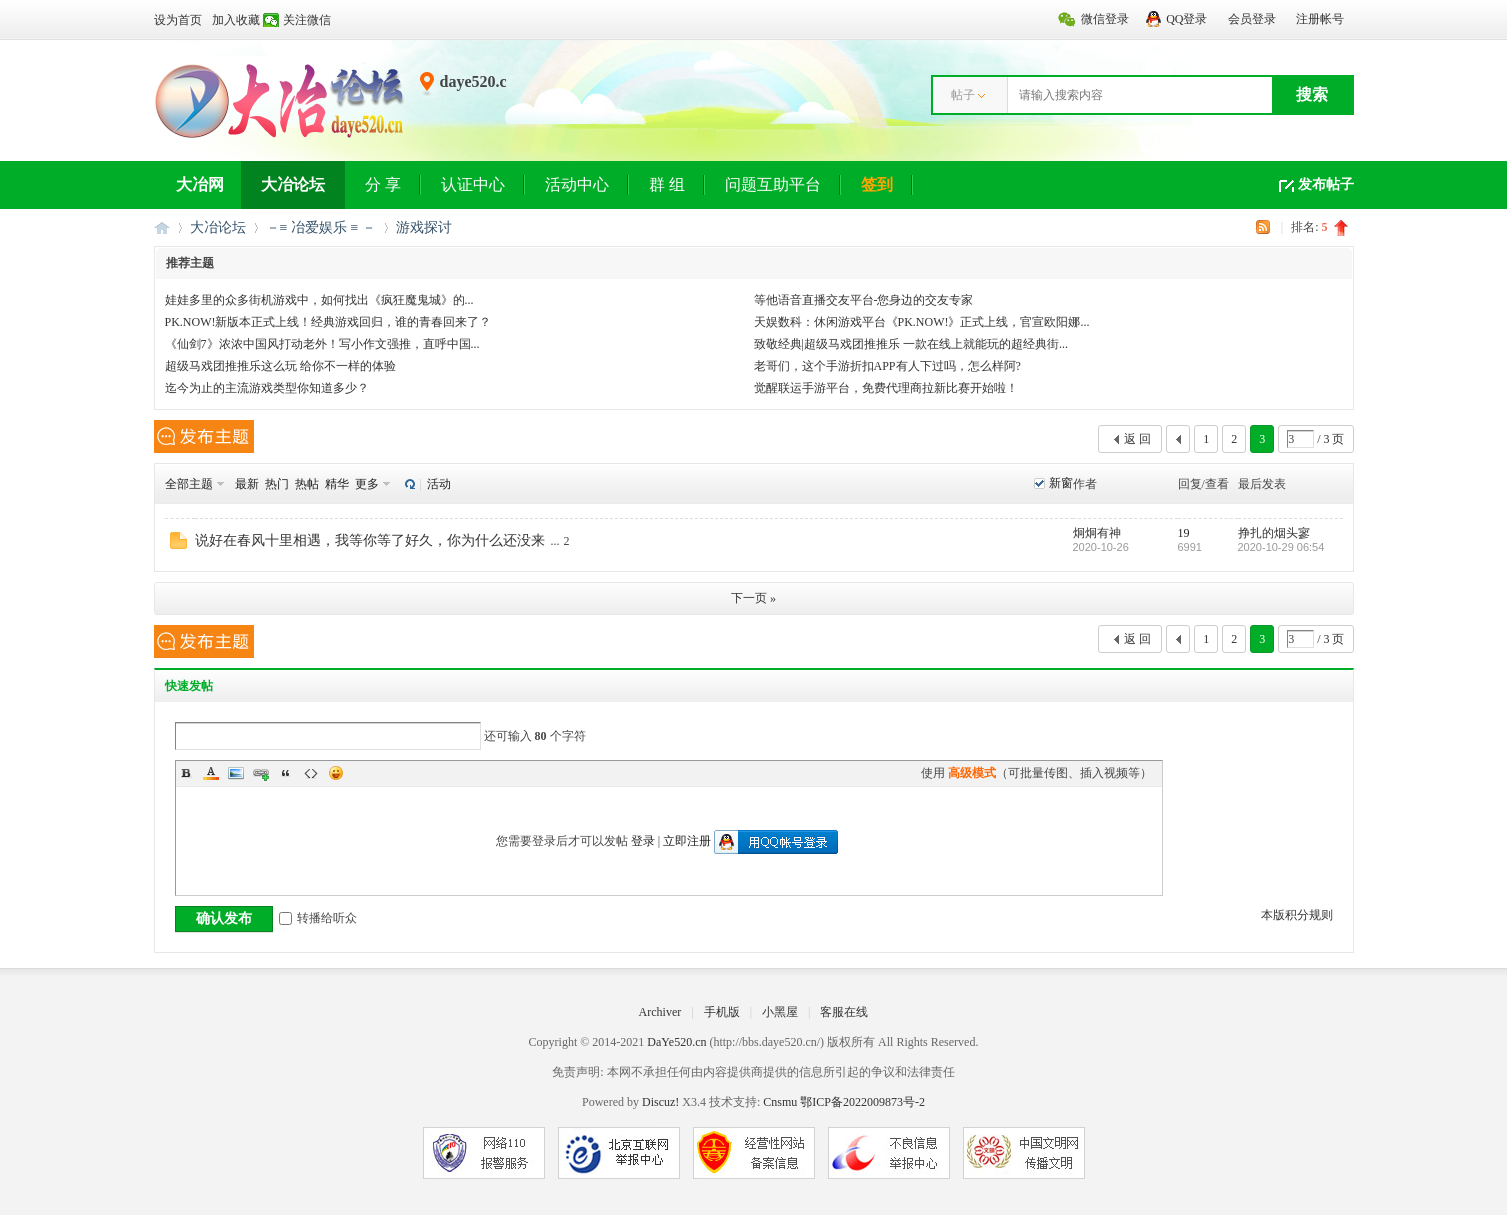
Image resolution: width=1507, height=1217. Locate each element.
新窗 (1061, 483)
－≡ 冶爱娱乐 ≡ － (321, 227)
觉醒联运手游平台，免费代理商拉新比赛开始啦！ (886, 388)
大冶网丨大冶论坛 (162, 227)
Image (236, 773)
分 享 (383, 184)
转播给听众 (318, 918)
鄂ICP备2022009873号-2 (862, 1102)
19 (1184, 533)
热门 (277, 484)
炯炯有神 (1097, 533)
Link (261, 773)
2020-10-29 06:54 (1281, 547)
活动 (439, 484)
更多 (367, 484)
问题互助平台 (773, 184)
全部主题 (189, 484)
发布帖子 (1326, 184)
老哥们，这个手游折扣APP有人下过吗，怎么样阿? (887, 366)
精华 (337, 484)
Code (311, 773)
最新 (247, 484)
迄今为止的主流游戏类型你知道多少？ (267, 388)
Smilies (336, 773)
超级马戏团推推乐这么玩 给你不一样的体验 (280, 366)
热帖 (307, 484)
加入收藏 (236, 20)
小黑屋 (780, 1012)
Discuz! (660, 1102)
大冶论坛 (293, 184)
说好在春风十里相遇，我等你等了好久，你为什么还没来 (370, 540)
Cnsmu (781, 1102)
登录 (643, 841)
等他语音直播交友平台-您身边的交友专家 (864, 300)
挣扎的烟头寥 (1274, 533)
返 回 (1137, 439)
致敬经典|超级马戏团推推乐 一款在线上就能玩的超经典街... (911, 344)
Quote (286, 773)
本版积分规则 (1297, 915)
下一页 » (753, 598)
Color (211, 773)
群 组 (667, 184)
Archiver (660, 1012)
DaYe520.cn (676, 1042)
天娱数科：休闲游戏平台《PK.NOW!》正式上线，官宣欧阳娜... (922, 322)
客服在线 (844, 1012)
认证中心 (473, 184)
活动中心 (577, 184)
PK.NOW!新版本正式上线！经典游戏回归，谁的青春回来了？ (328, 322)
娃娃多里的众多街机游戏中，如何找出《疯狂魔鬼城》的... (319, 300)
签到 (877, 184)
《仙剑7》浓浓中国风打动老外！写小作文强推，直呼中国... (322, 344)
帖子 (963, 95)
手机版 (722, 1012)
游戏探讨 (424, 227)
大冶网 (200, 184)
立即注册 (687, 841)
